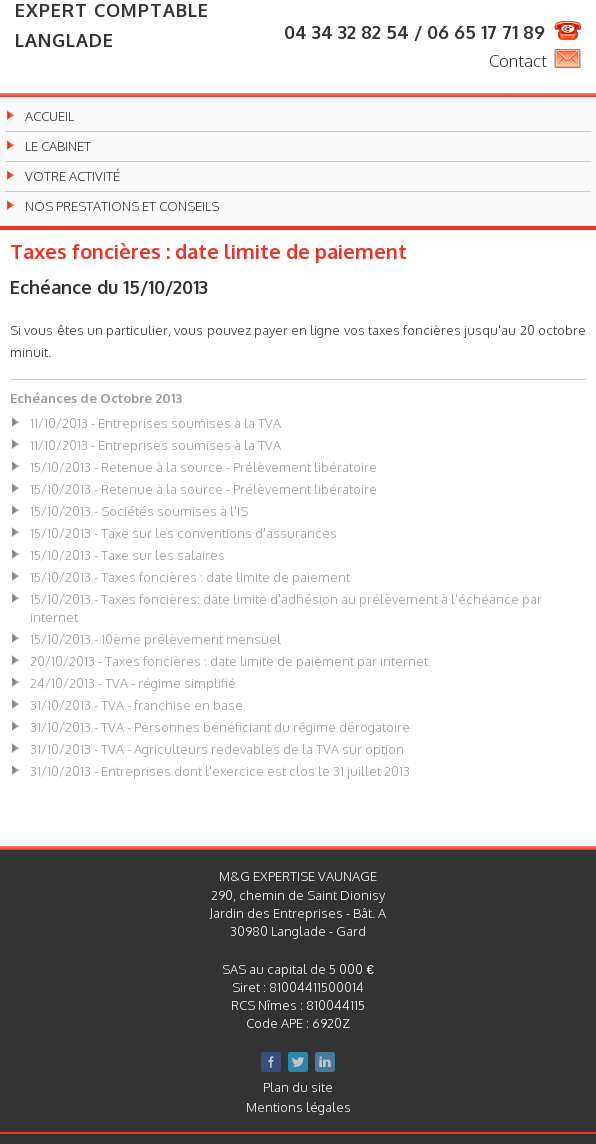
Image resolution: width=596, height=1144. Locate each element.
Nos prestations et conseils (122, 206)
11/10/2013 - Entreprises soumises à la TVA (155, 423)
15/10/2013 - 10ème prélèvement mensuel (155, 639)
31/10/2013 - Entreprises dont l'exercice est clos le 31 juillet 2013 (220, 771)
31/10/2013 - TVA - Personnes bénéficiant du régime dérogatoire (220, 727)
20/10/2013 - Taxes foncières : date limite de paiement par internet (229, 661)
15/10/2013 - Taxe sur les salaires (127, 555)
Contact (518, 60)
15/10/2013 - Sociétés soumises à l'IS (139, 511)
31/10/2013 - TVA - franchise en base (136, 705)
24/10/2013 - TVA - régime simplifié (133, 683)
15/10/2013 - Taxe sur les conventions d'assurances (183, 533)
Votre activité (72, 176)
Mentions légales (298, 1107)
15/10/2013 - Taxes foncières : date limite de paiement (190, 577)
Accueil (49, 116)
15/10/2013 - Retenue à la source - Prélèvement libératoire (203, 467)
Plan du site (298, 1087)
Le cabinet (58, 146)
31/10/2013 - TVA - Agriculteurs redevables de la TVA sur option (217, 749)
